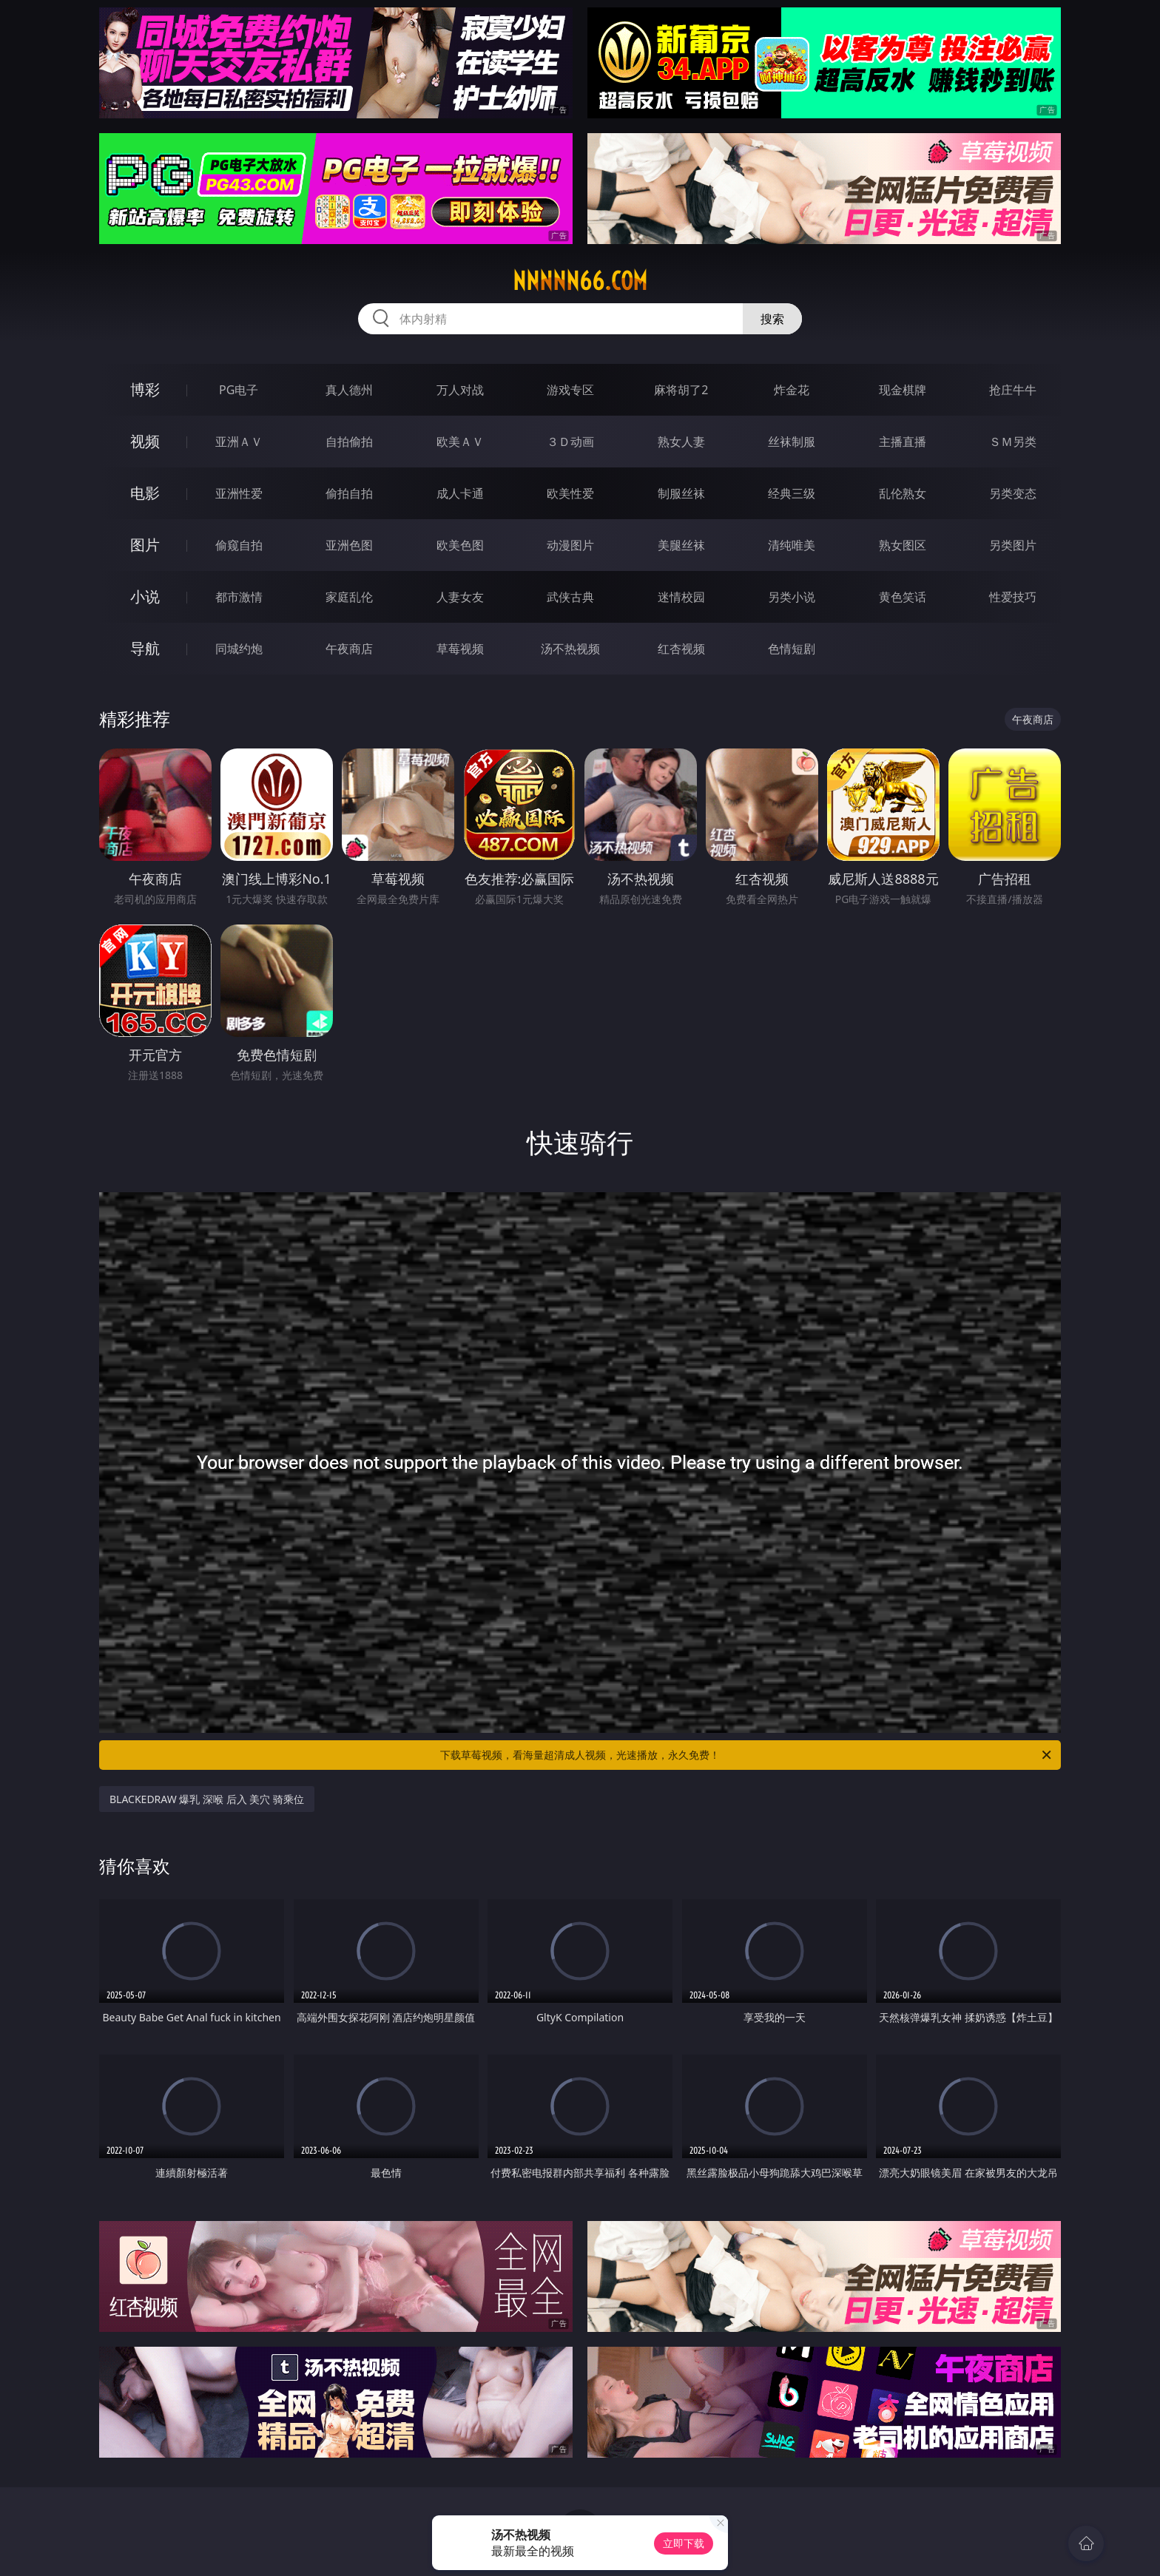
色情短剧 (791, 648)
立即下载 (683, 2543)
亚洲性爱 (239, 493)
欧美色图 (460, 545)
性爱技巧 (1012, 597)
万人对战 (460, 390)
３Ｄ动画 (570, 441)
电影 (145, 493)
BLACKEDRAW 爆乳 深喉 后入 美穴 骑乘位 (206, 1799)
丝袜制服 (791, 441)
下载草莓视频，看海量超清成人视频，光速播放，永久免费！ (746, 1755)
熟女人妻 (681, 441)
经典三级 (791, 493)
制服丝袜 (681, 493)
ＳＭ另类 (1012, 441)
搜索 (772, 319)
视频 (145, 441)
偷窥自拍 (239, 545)
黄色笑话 (902, 597)
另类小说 (791, 597)
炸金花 (791, 390)
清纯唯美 (791, 545)
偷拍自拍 (349, 493)
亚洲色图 (349, 545)
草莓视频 (460, 648)
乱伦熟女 (902, 493)
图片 (145, 545)
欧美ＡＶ (460, 441)
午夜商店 (349, 648)
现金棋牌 (902, 390)
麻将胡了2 (681, 390)
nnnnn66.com (580, 281)
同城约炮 (239, 648)
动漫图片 (570, 545)
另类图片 (1012, 545)
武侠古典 (570, 597)
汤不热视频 (570, 648)
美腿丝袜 (681, 545)
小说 (145, 596)
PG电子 (238, 390)
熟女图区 (902, 545)
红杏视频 (681, 648)
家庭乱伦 (349, 597)
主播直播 (902, 441)
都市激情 (239, 597)
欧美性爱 (570, 493)
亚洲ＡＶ (239, 441)
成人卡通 (460, 493)
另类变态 (1012, 493)
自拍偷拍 (349, 441)
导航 (145, 648)
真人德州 (349, 390)
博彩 (145, 389)
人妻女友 (460, 597)
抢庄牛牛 (1012, 390)
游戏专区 (570, 390)
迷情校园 (681, 597)
